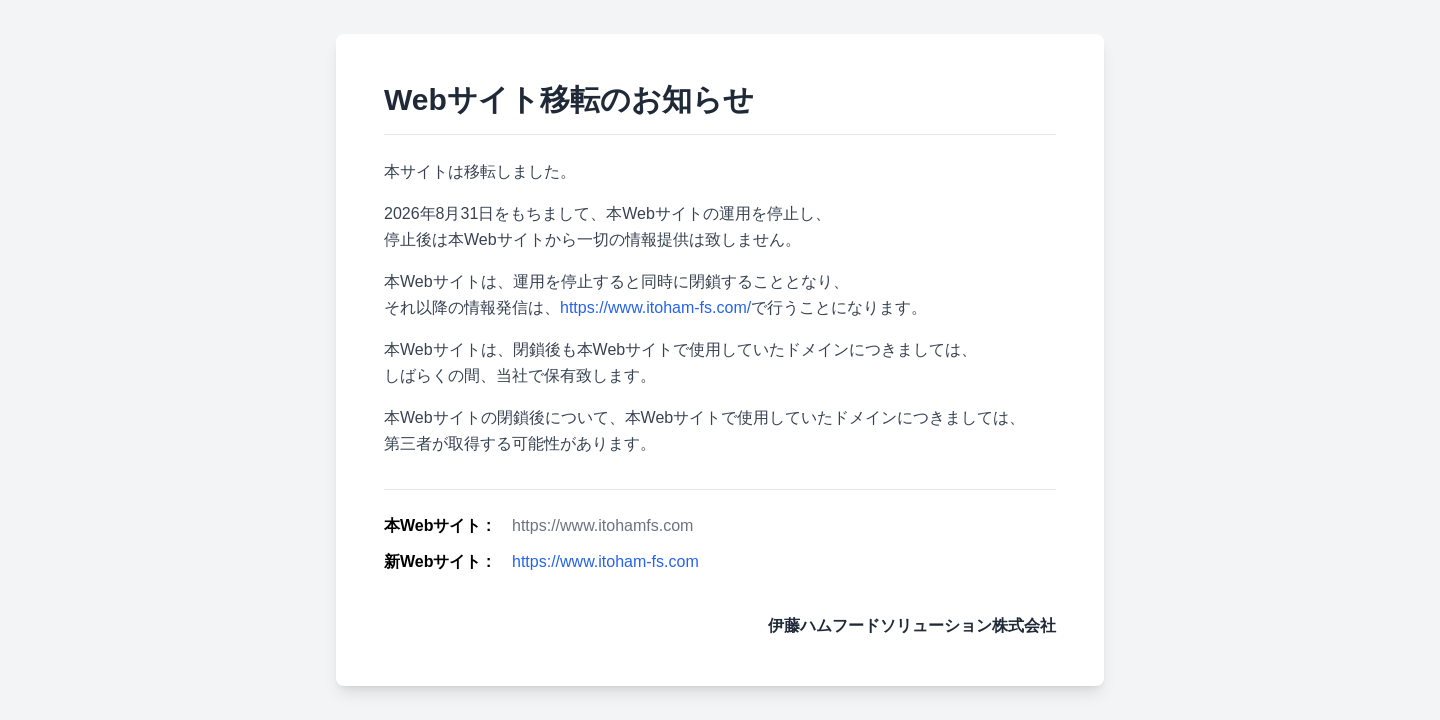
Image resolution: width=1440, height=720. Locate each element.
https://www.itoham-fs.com (605, 561)
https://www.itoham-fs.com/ (655, 307)
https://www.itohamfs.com (602, 525)
